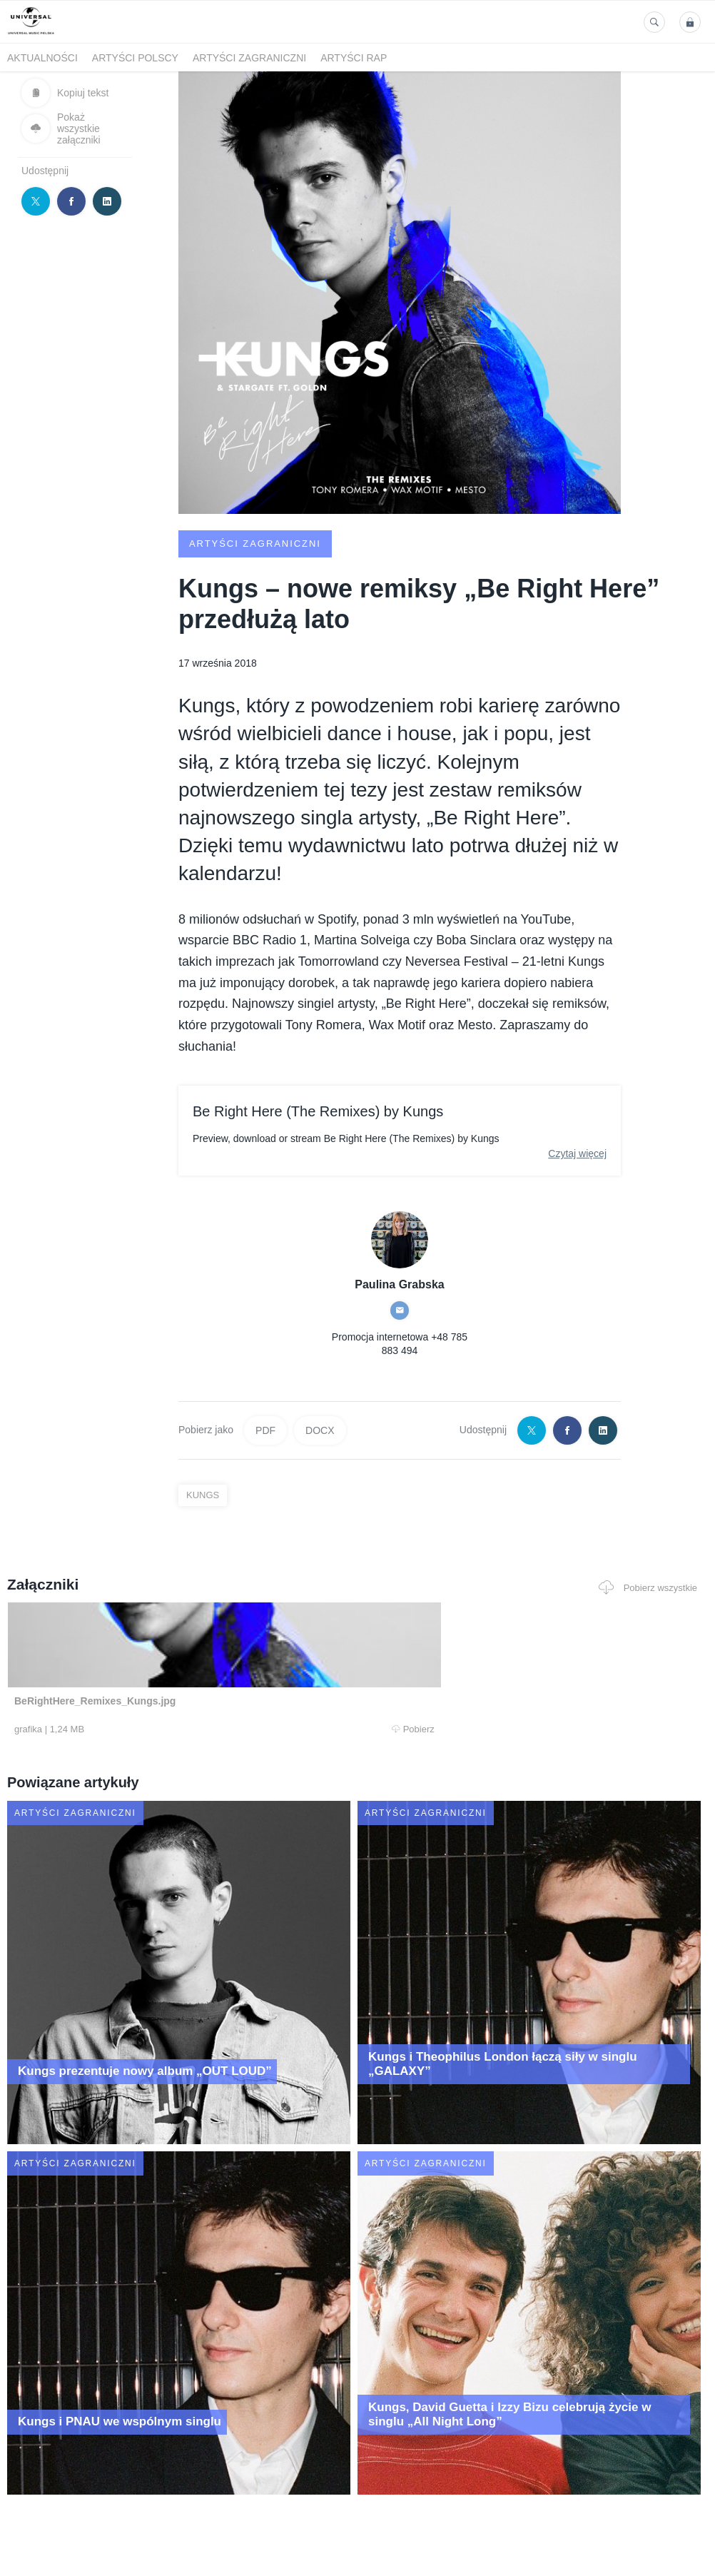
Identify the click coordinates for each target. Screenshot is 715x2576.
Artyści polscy (135, 58)
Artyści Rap (353, 58)
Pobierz (145, 1729)
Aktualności (42, 58)
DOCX (319, 1429)
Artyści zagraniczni (249, 58)
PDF (265, 1429)
